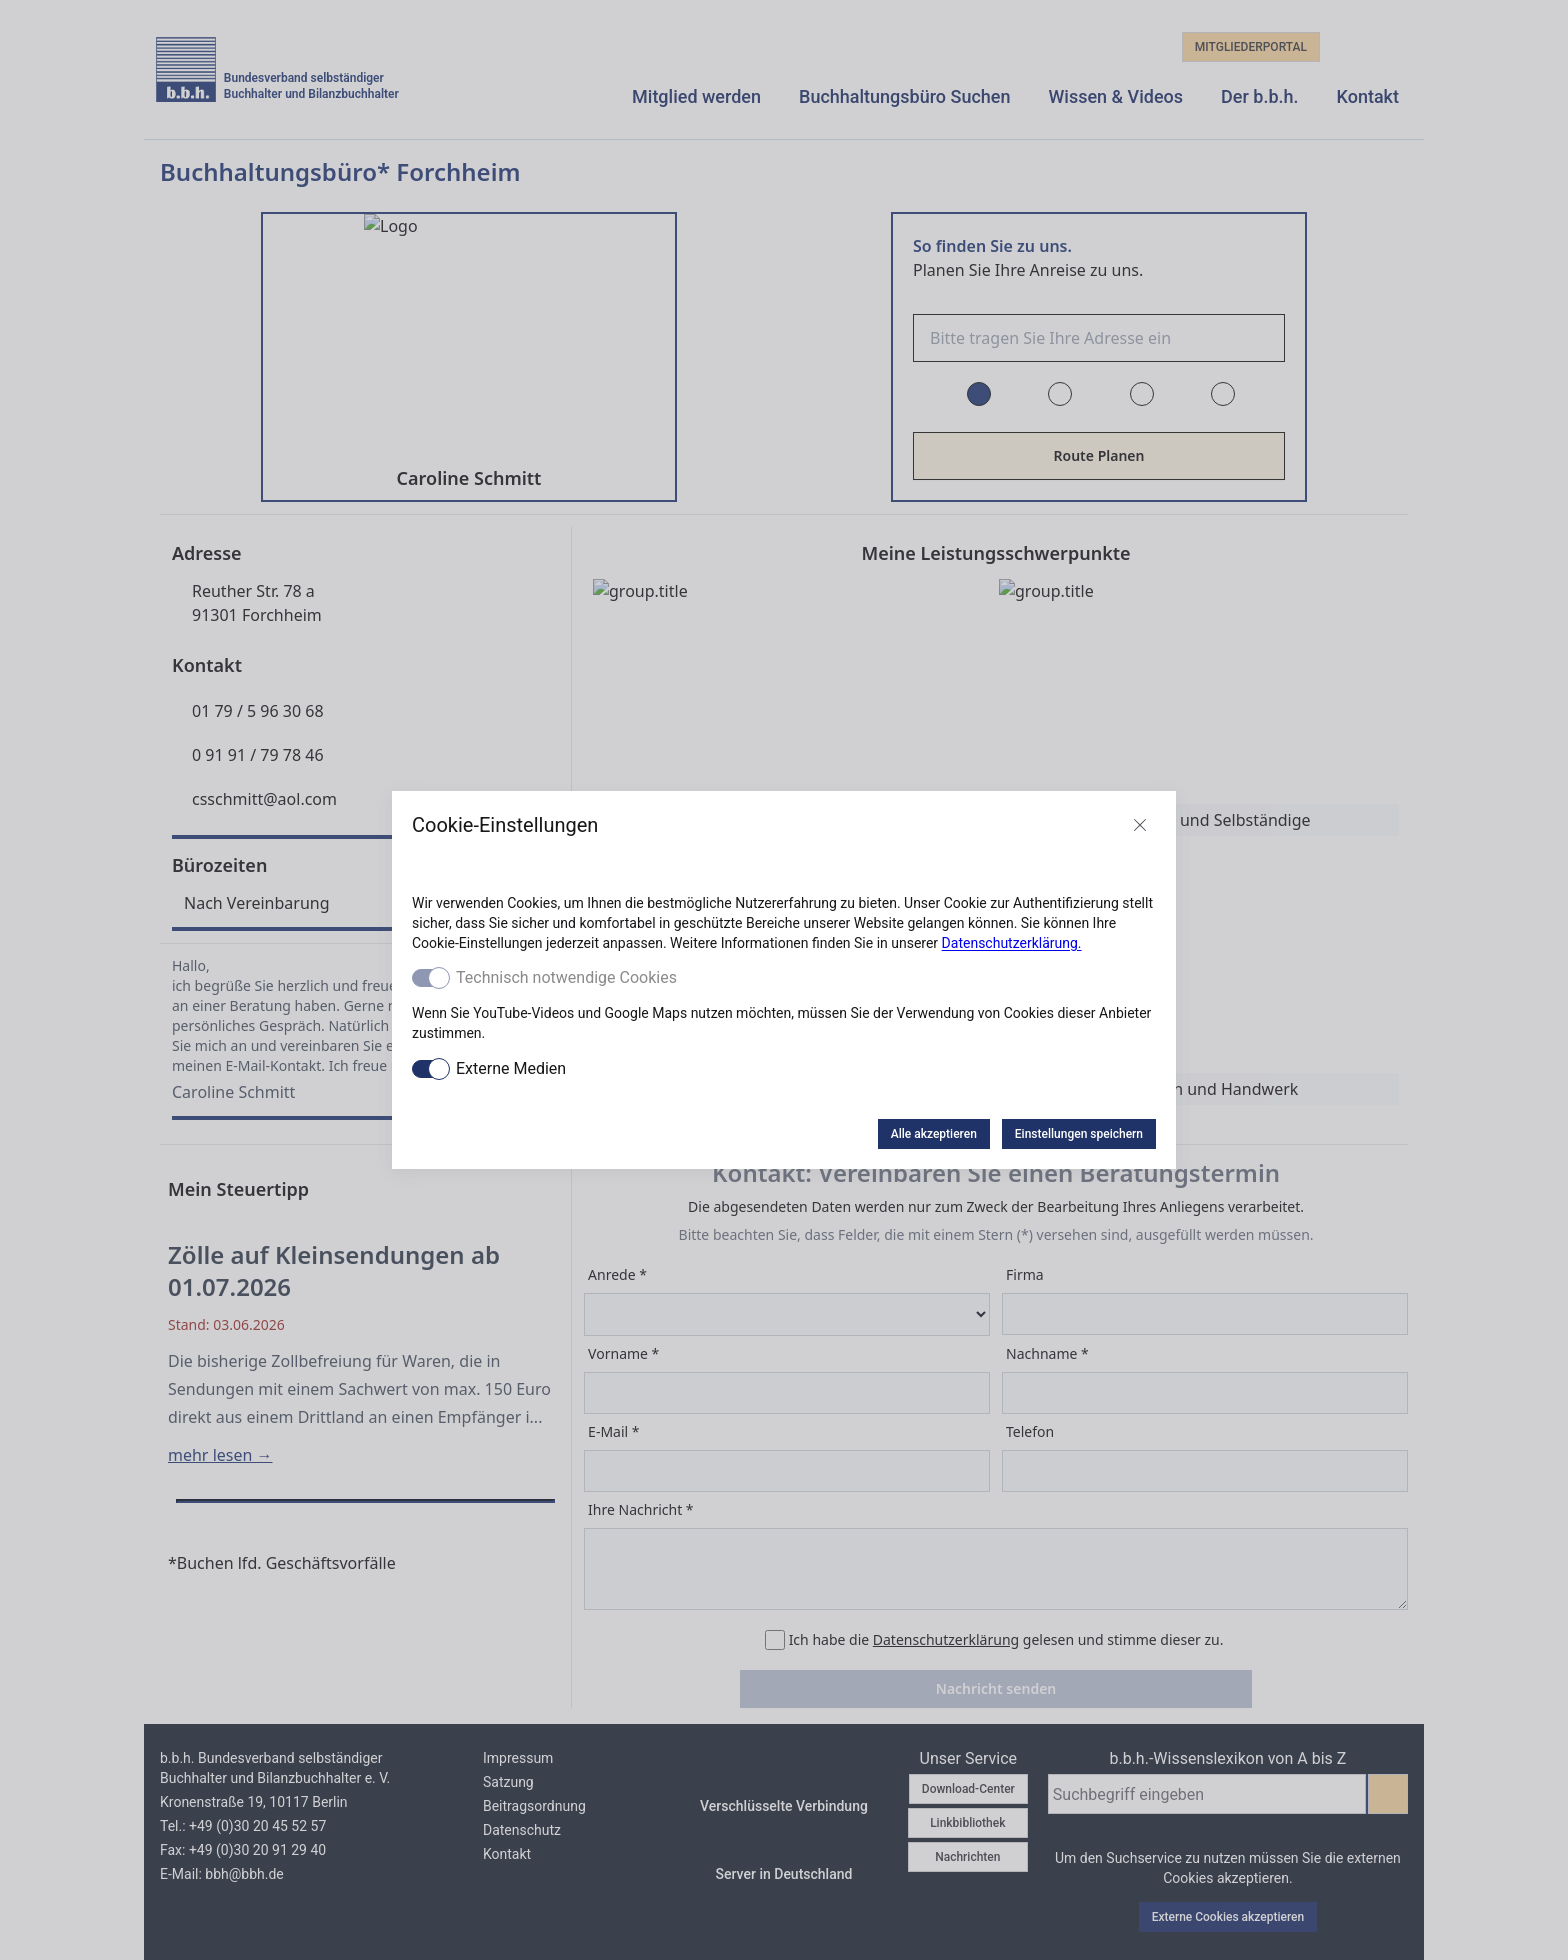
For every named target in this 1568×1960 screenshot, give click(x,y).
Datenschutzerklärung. (1012, 943)
